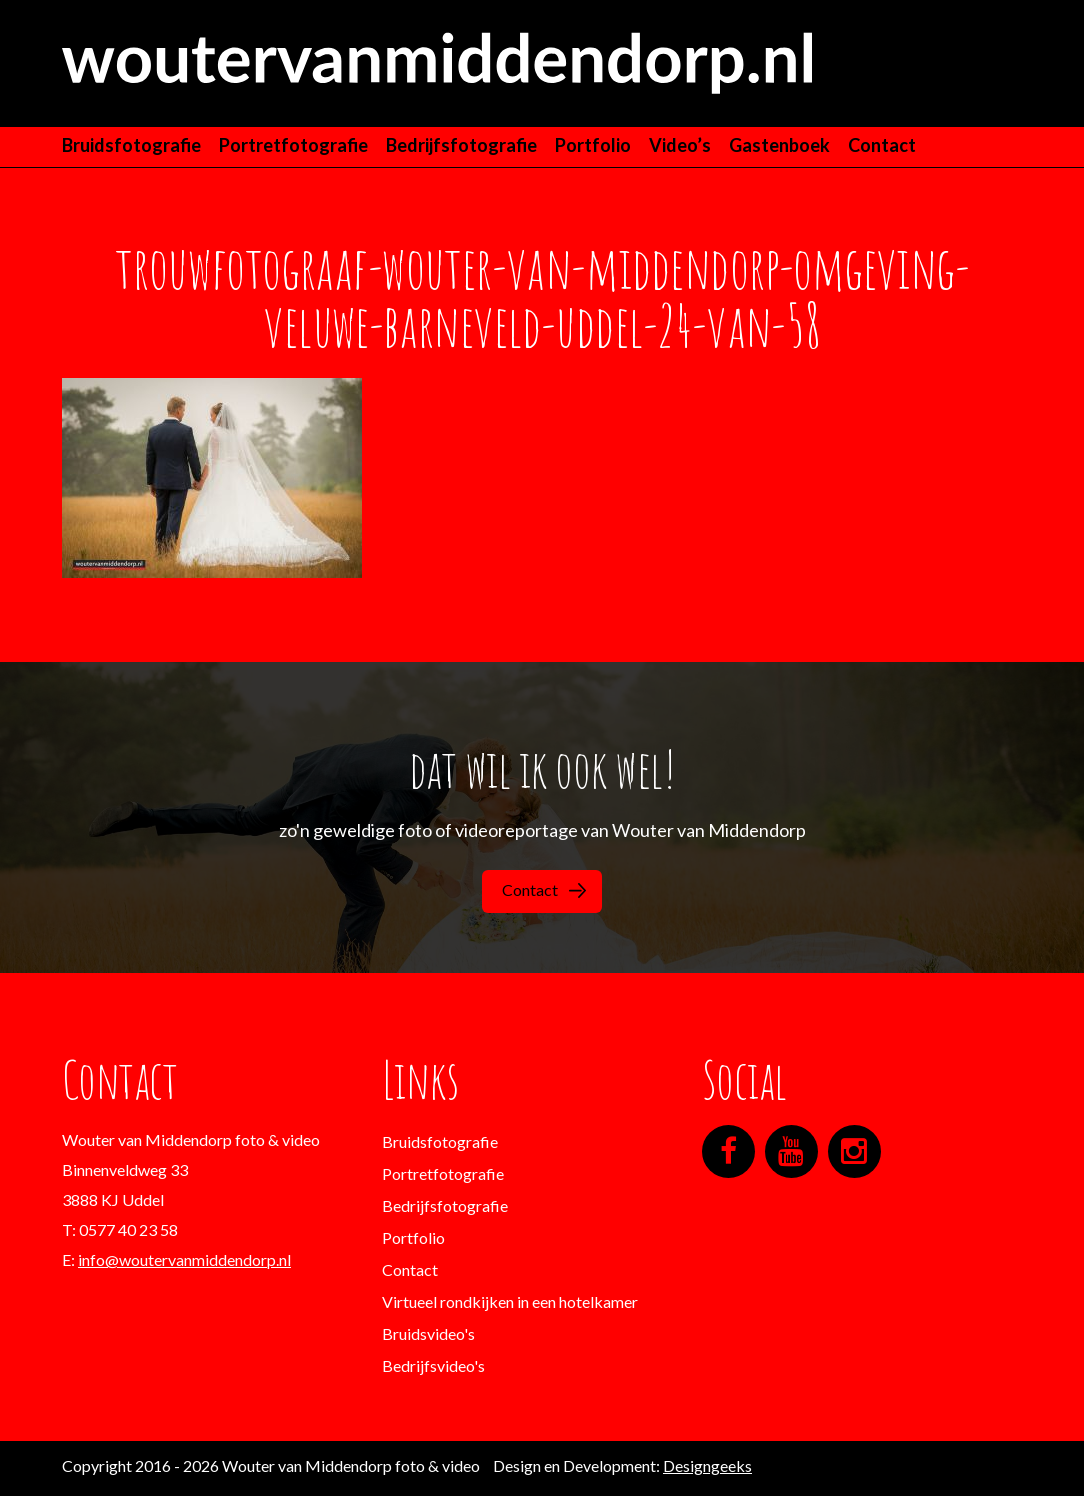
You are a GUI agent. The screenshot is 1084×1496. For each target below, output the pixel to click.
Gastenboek (779, 145)
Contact (882, 145)
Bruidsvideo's (428, 1333)
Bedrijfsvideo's (433, 1365)
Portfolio (593, 145)
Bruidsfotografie (131, 145)
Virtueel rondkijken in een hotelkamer (510, 1301)
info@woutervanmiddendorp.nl (184, 1259)
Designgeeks (707, 1465)
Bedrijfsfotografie (461, 145)
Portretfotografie (293, 145)
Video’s (680, 145)
